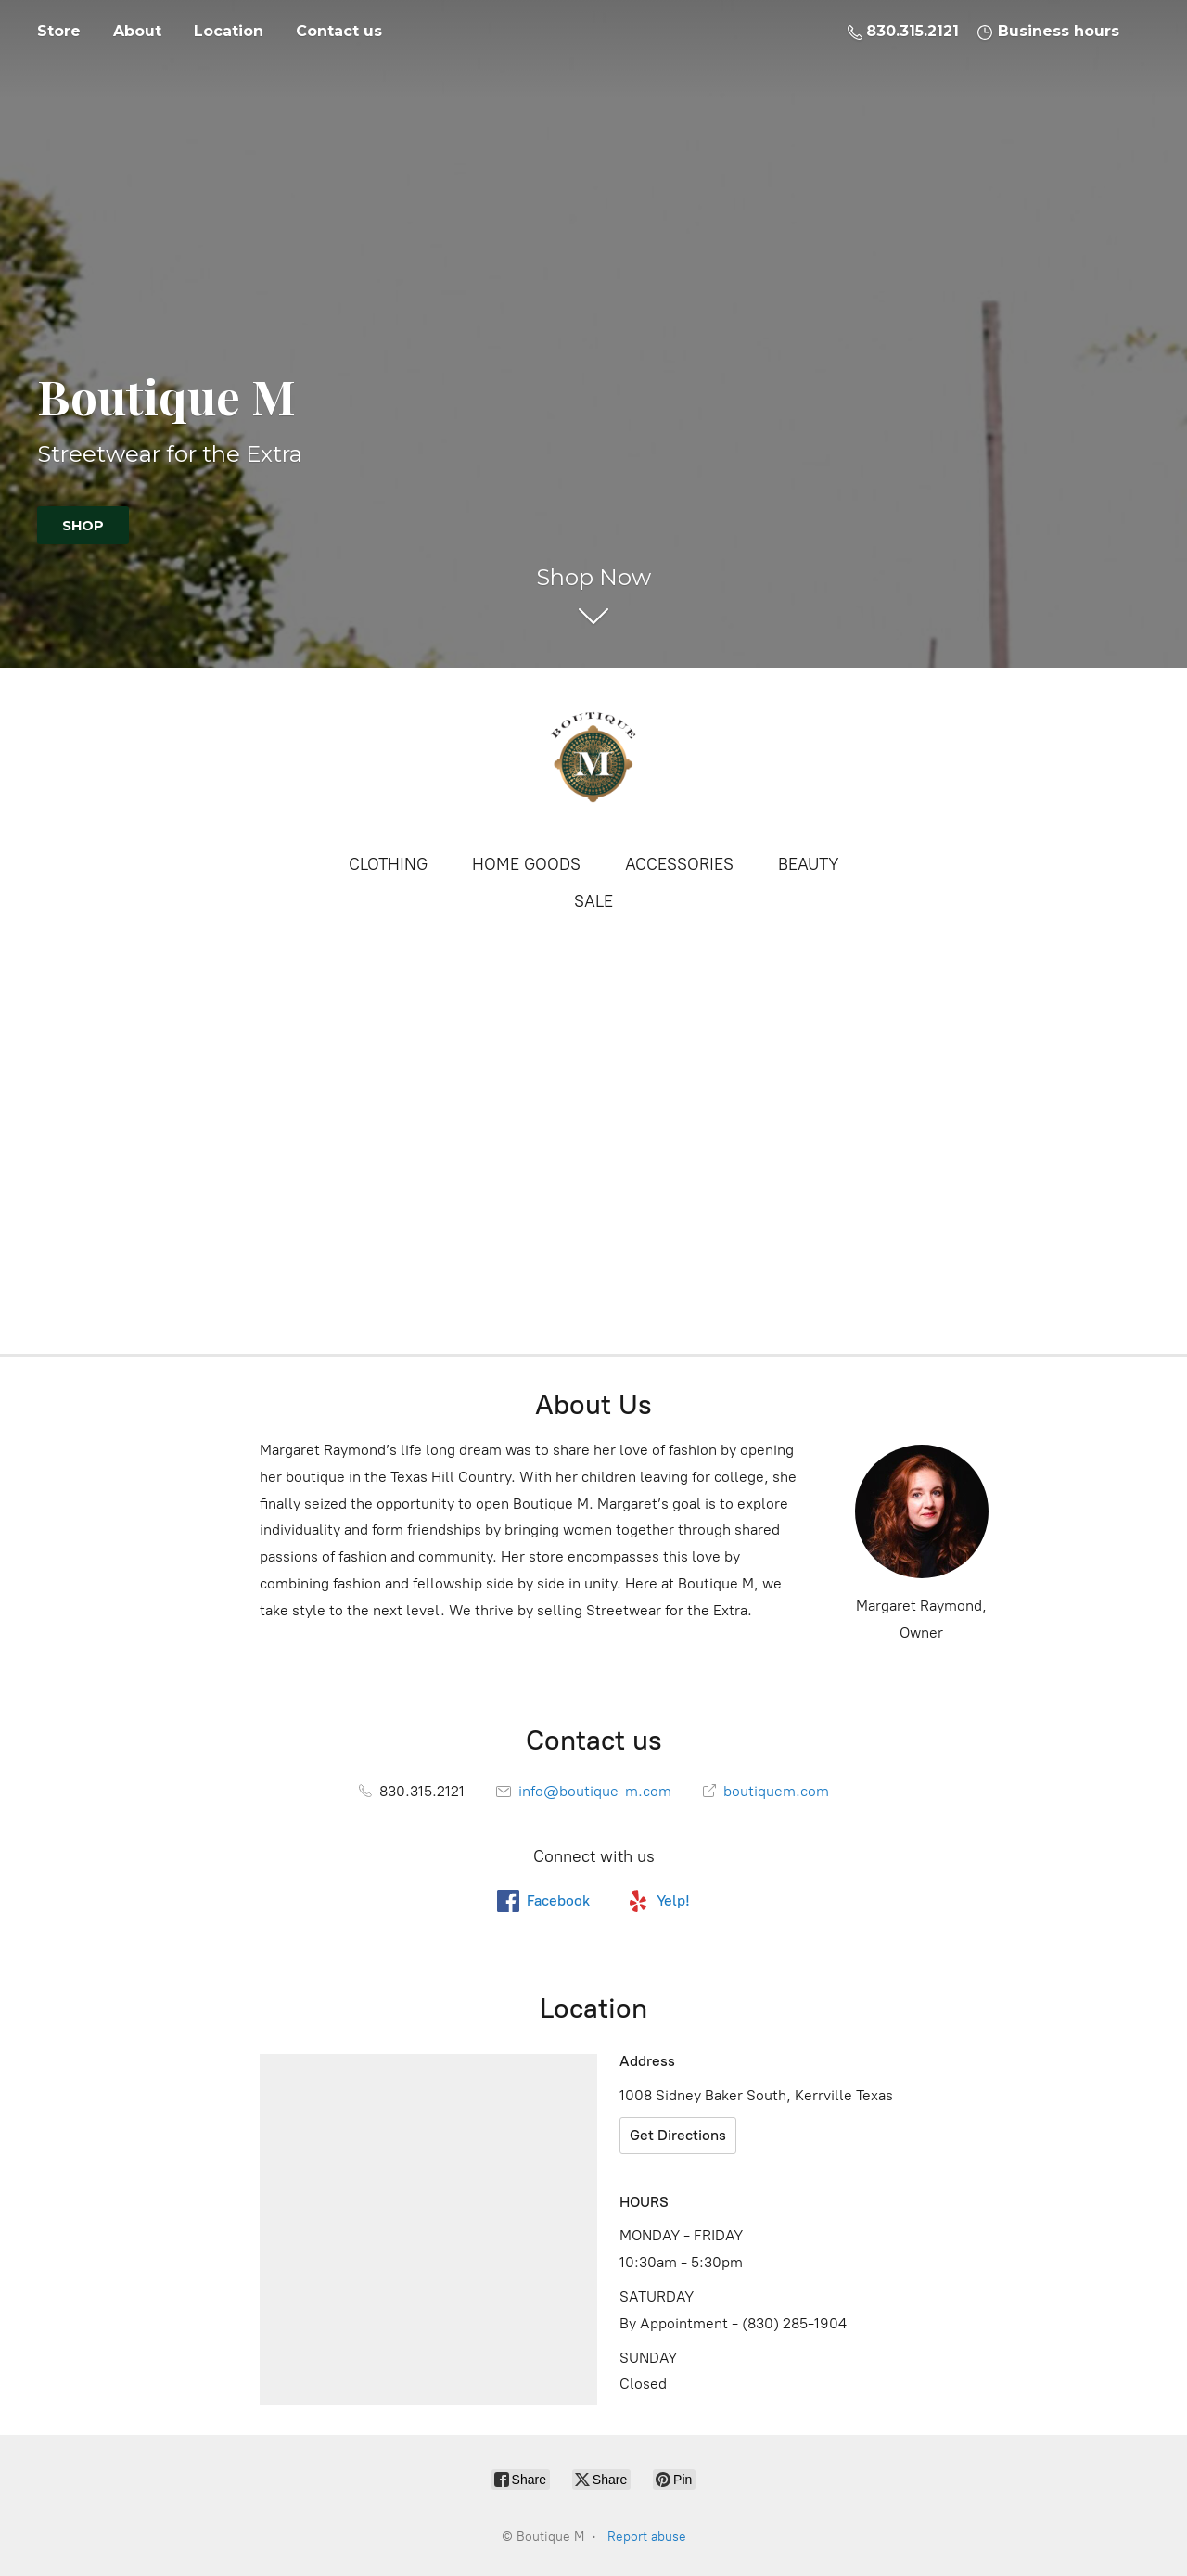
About (137, 31)
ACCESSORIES (679, 864)
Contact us (339, 31)
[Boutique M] (593, 758)
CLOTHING (388, 864)
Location (228, 31)
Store (59, 31)
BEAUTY (808, 864)
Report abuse (646, 2536)
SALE (593, 901)
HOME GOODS (526, 864)
